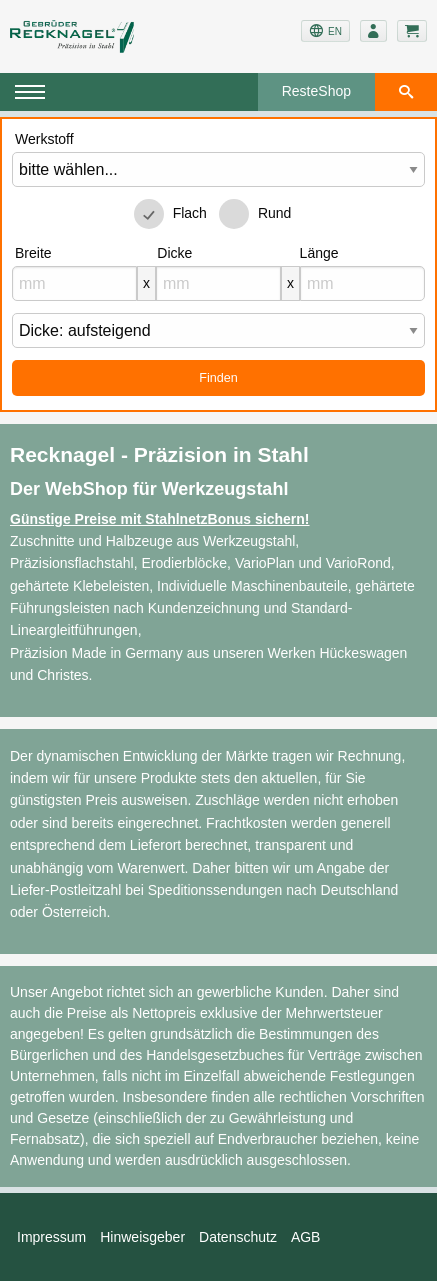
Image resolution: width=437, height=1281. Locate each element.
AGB (306, 1237)
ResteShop (316, 91)
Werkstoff (44, 139)
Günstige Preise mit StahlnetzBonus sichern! (160, 519)
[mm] (74, 283)
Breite (33, 253)
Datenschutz (238, 1237)
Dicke (174, 253)
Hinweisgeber (142, 1237)
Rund (274, 213)
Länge (319, 253)
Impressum (51, 1237)
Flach (190, 213)
